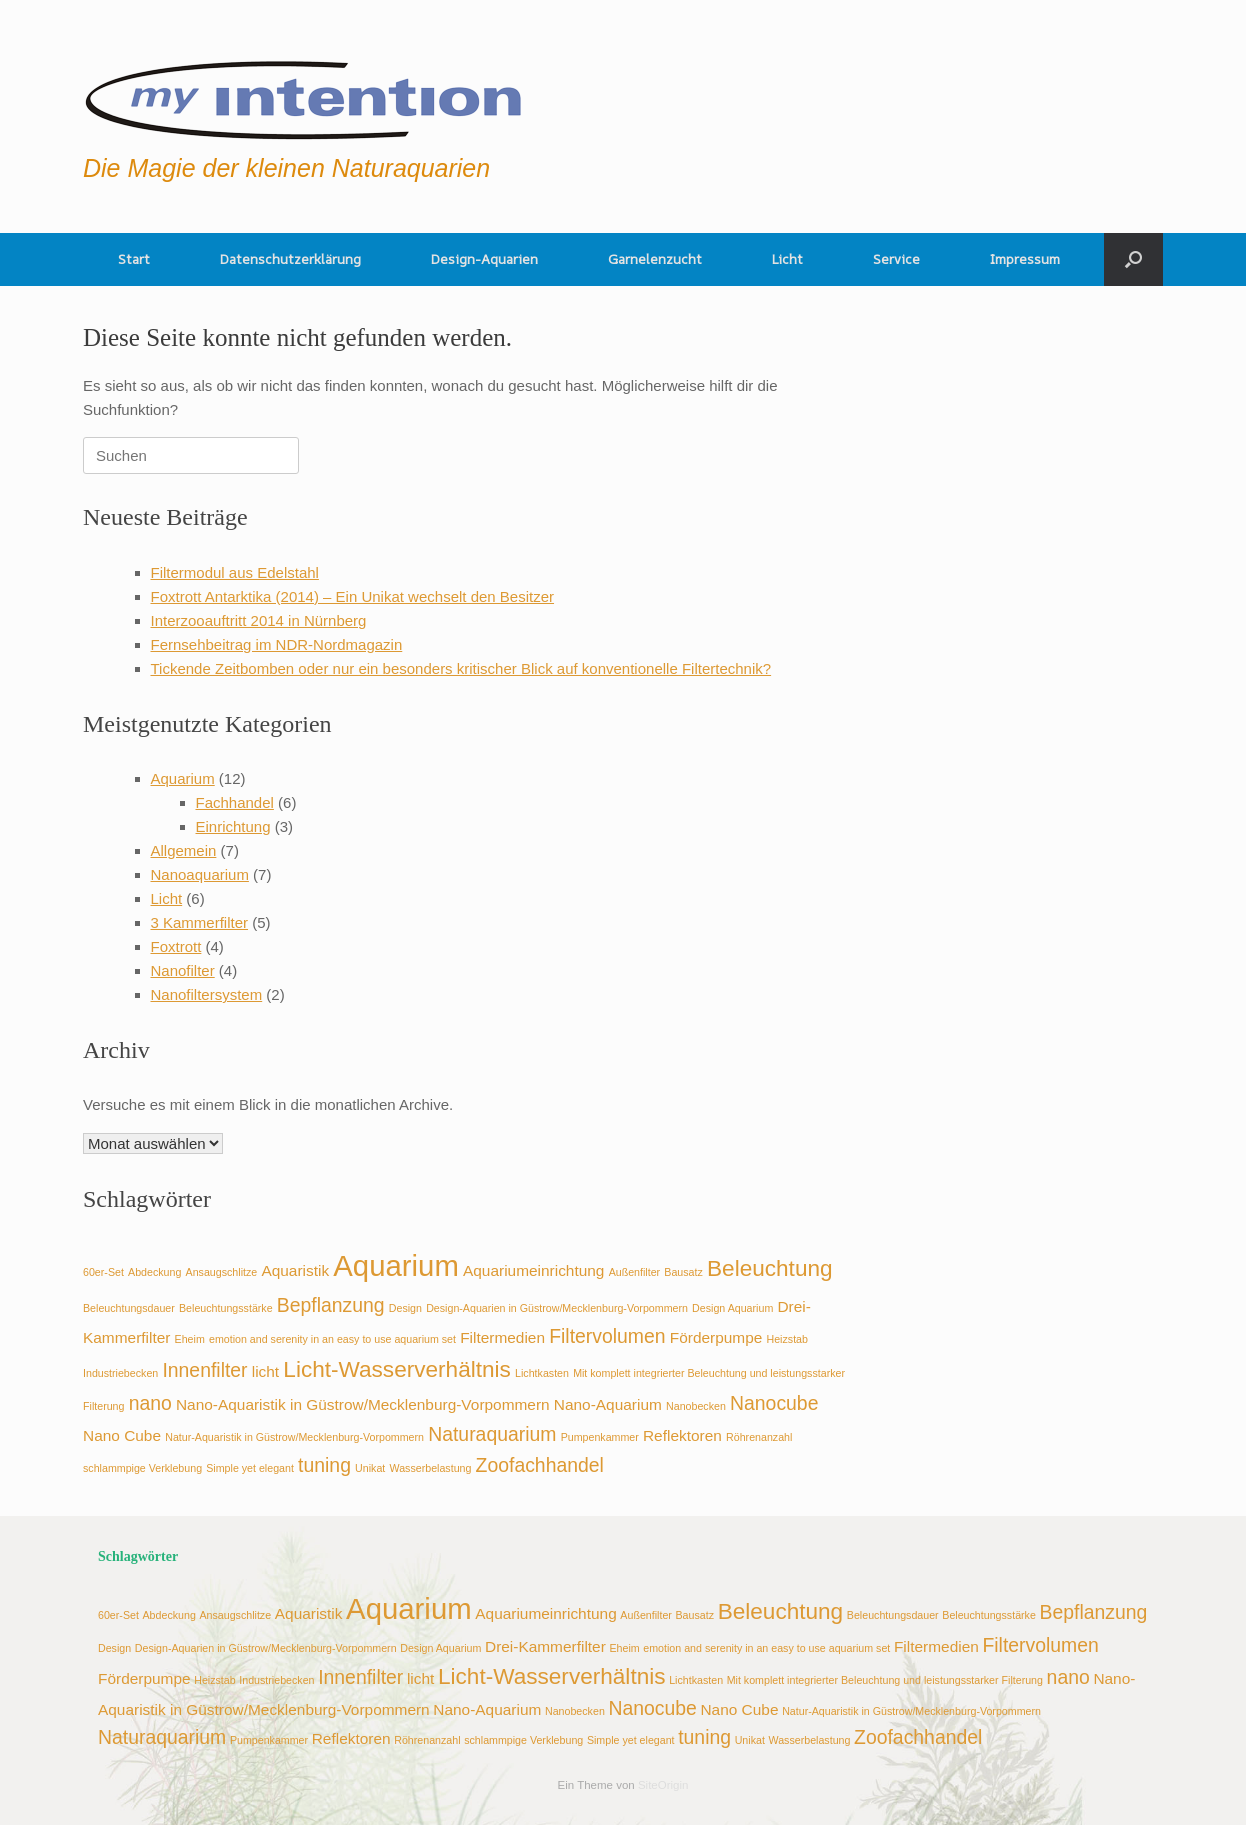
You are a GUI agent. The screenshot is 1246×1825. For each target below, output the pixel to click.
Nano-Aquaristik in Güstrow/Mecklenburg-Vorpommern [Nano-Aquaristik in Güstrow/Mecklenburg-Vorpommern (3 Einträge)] (363, 1404)
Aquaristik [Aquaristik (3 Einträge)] (295, 1270)
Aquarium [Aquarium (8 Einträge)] (396, 1265)
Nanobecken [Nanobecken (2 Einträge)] (696, 1406)
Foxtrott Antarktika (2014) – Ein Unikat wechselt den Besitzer (353, 596)
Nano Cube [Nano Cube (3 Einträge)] (122, 1435)
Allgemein (184, 850)
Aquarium (183, 778)
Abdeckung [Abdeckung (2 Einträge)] (154, 1272)
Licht (787, 259)
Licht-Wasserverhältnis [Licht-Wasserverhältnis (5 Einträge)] (397, 1369)
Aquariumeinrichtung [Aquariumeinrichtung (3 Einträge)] (533, 1270)
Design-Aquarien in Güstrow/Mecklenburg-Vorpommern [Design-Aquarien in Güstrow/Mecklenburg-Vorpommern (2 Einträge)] (557, 1308)
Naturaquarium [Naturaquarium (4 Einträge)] (492, 1434)
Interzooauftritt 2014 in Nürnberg (259, 620)
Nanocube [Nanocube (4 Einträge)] (774, 1403)
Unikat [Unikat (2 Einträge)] (370, 1468)
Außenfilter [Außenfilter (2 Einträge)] (635, 1272)
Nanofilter (183, 970)
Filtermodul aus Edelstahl (235, 572)
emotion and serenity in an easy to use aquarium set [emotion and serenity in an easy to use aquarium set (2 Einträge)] (332, 1339)
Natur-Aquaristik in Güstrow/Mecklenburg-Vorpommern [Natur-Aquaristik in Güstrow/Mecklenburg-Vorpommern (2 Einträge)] (294, 1437)
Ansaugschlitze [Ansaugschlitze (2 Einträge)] (222, 1272)
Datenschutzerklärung (290, 259)
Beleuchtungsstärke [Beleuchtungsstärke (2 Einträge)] (226, 1308)
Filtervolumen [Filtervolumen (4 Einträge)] (607, 1336)
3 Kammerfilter (200, 922)
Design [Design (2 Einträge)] (405, 1308)
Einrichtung (233, 826)
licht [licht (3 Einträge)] (265, 1371)
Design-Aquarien (484, 259)
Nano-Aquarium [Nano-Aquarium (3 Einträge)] (608, 1404)
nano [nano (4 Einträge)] (150, 1403)
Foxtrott (176, 946)
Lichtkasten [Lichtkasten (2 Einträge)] (542, 1373)
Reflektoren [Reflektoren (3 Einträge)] (682, 1435)
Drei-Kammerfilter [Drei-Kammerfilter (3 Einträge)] (545, 1646)
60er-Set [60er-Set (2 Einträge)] (103, 1272)
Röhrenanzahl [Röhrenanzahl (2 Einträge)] (759, 1437)
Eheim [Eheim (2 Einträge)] (190, 1339)
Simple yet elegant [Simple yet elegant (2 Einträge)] (250, 1468)
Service (896, 259)
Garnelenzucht (655, 259)
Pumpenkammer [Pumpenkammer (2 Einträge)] (600, 1437)
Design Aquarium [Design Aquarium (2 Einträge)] (732, 1308)
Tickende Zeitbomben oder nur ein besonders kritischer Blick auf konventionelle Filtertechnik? (461, 668)
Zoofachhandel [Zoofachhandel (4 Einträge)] (540, 1465)
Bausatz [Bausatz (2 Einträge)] (683, 1272)
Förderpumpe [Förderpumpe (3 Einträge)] (716, 1337)
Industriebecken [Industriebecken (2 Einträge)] (120, 1373)
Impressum (1025, 259)
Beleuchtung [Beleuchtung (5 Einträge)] (770, 1268)
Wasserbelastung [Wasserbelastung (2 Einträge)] (430, 1468)
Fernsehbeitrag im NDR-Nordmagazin (277, 644)
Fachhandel (235, 802)
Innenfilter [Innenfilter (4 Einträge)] (204, 1370)
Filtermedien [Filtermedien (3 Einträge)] (502, 1337)
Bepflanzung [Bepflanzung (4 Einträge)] (331, 1305)
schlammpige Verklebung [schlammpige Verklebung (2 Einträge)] (142, 1468)
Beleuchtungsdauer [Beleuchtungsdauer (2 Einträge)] (129, 1308)
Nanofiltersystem (207, 994)
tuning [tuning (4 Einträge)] (324, 1465)
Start (134, 259)
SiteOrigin (663, 1785)
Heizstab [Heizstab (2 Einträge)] (787, 1339)
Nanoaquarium (200, 874)
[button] (1133, 259)
